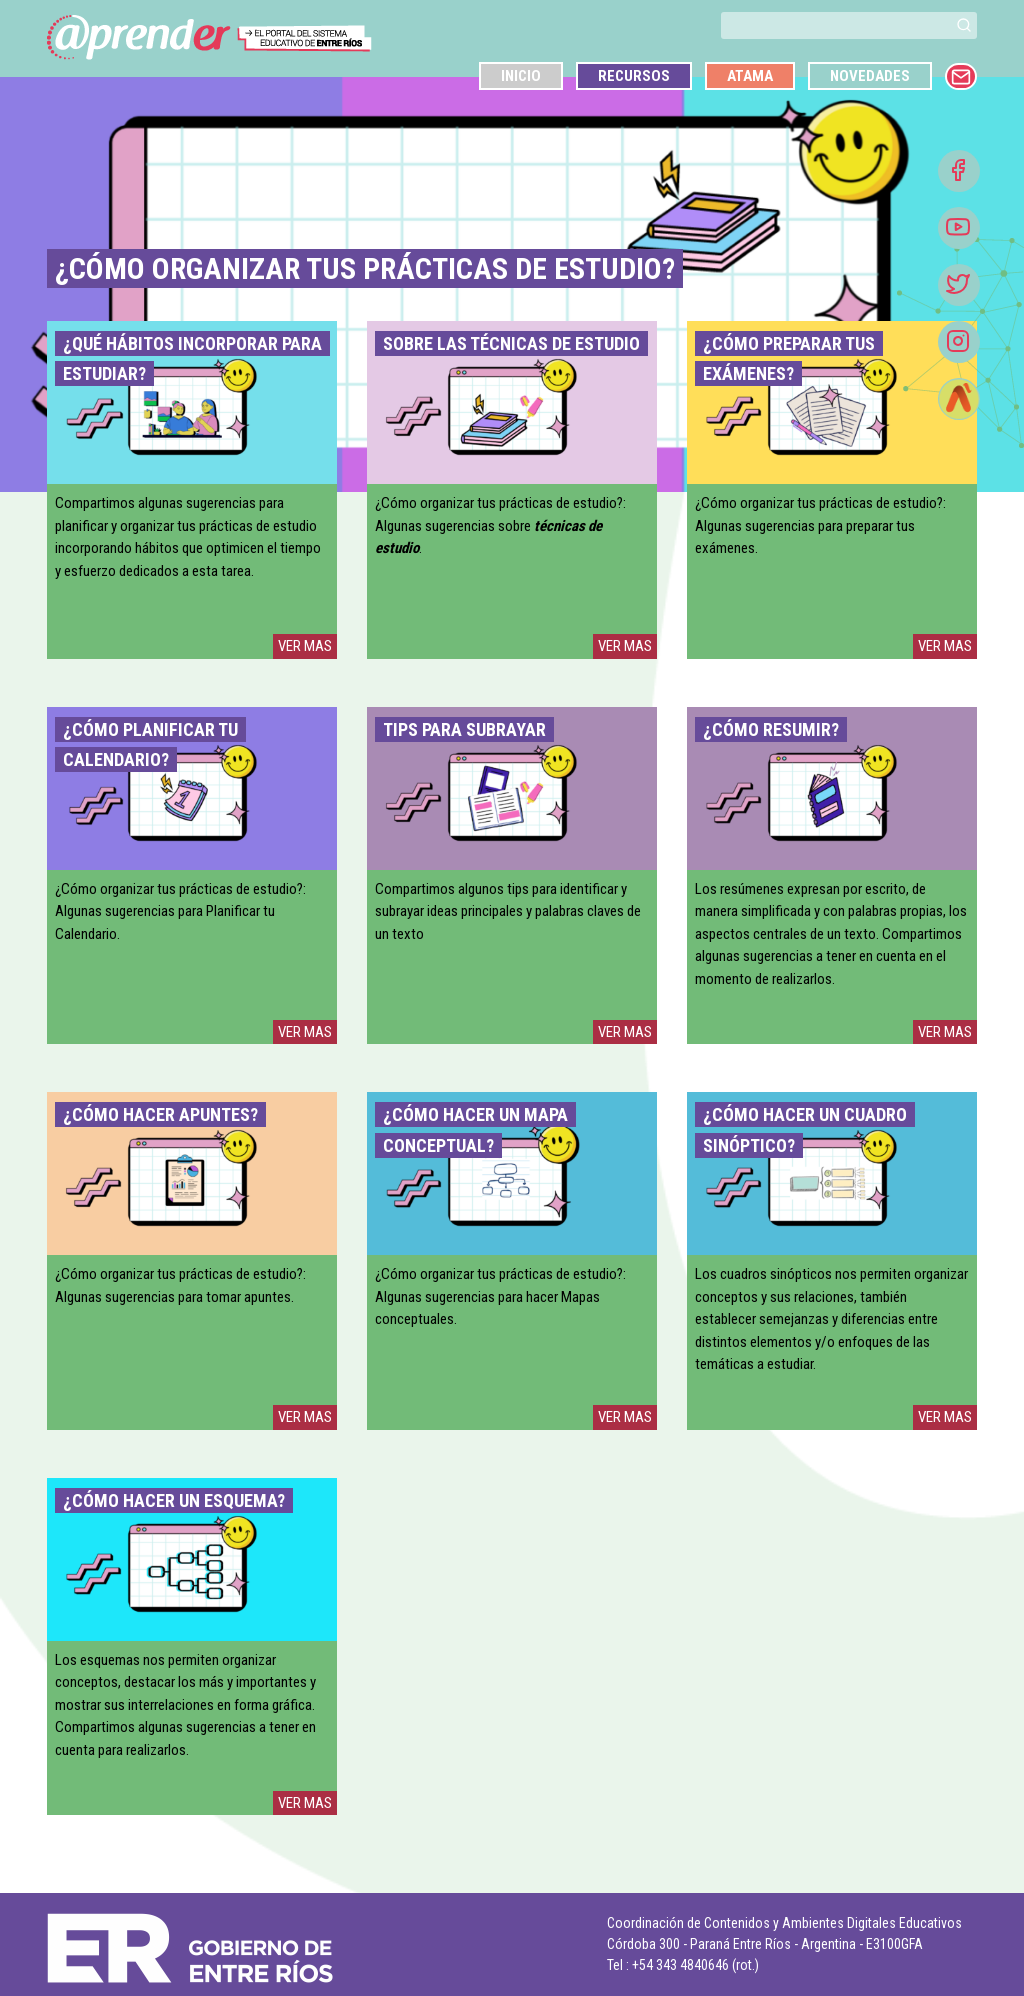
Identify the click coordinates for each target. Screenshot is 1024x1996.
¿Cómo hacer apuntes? (160, 1114)
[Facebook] (959, 171)
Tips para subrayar (464, 729)
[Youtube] (959, 228)
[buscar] (836, 25)
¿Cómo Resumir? (771, 729)
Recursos (634, 76)
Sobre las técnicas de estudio (511, 343)
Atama (750, 76)
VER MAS (305, 646)
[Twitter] (959, 285)
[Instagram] (959, 342)
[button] (964, 25)
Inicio (521, 76)
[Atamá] (959, 399)
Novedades (870, 76)
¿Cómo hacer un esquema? (174, 1500)
